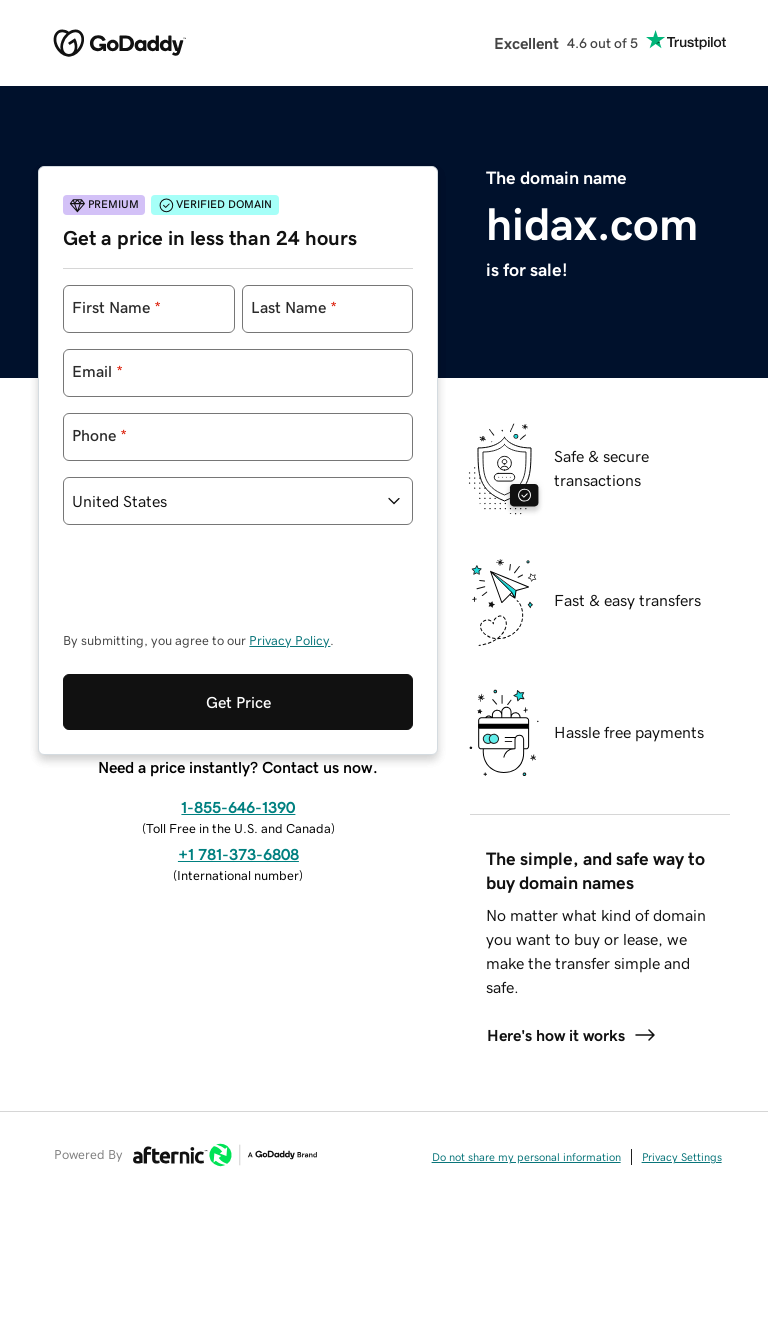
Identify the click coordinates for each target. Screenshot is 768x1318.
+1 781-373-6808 (238, 772)
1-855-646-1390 (238, 725)
